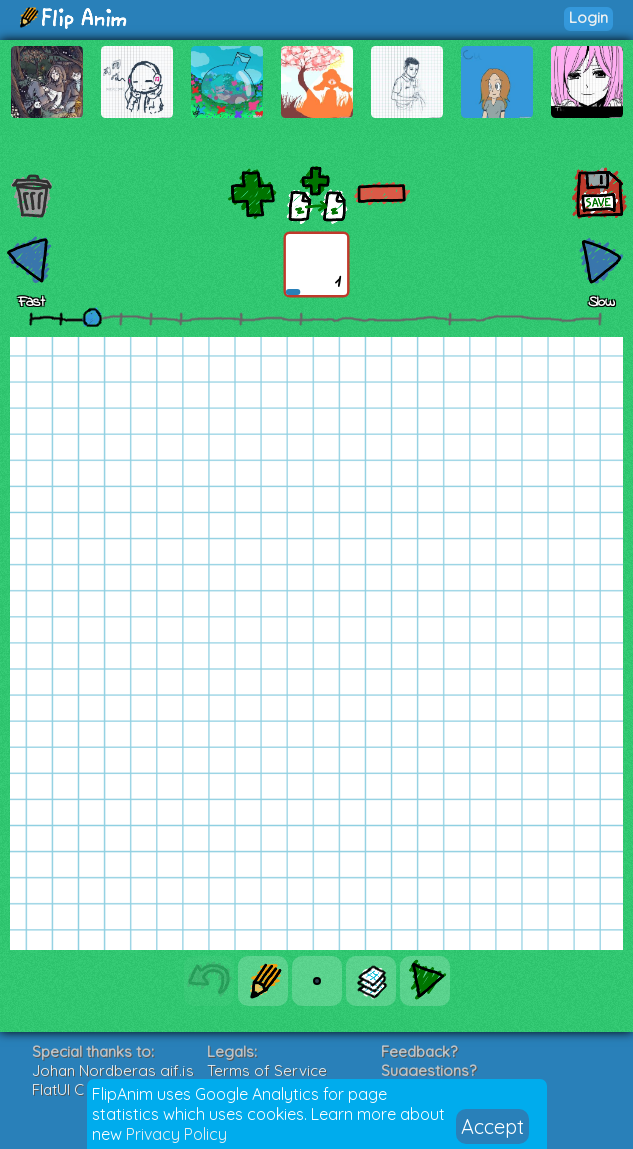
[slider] (92, 317)
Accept (492, 1126)
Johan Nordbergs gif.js (113, 1070)
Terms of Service (267, 1070)
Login (588, 17)
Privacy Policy (176, 1134)
